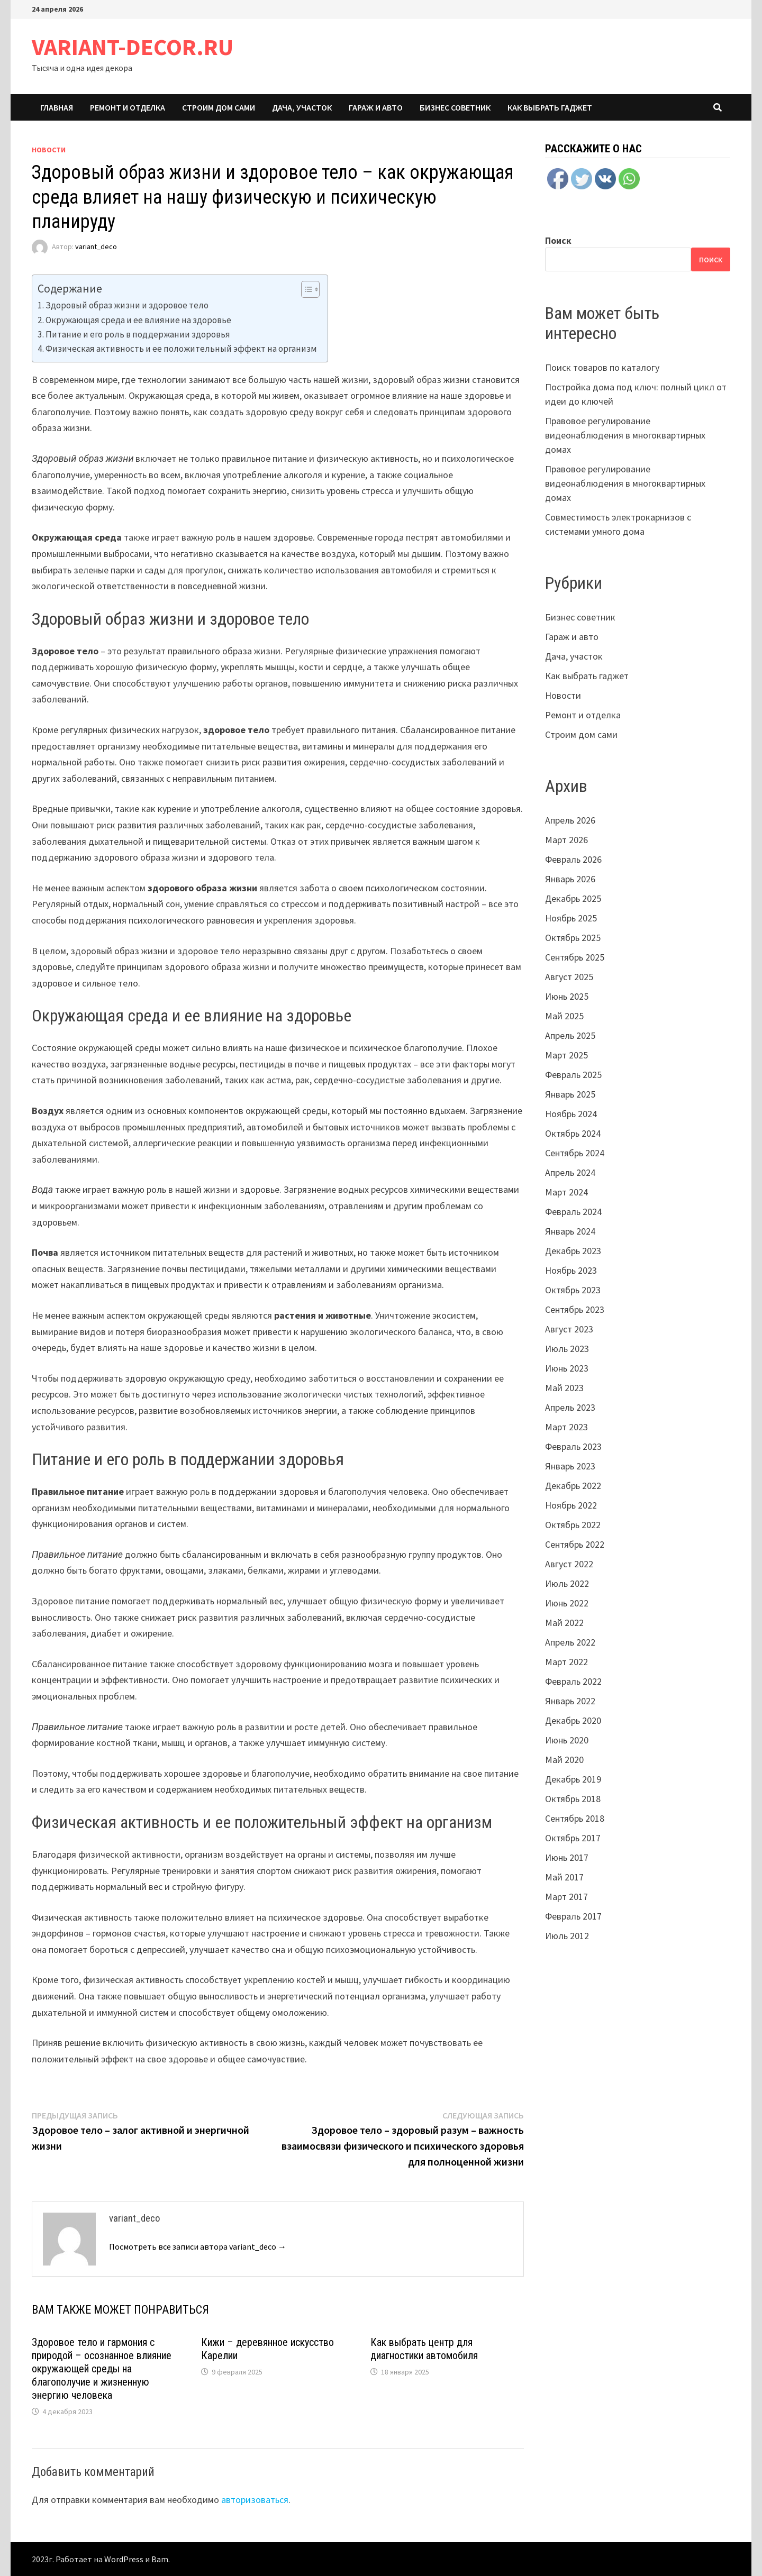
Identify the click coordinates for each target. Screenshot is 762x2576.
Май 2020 (564, 1759)
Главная (56, 107)
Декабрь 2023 (573, 1251)
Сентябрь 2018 (574, 1818)
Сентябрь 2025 (574, 957)
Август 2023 (569, 1329)
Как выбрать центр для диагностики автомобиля (424, 2349)
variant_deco (96, 247)
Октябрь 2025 (573, 937)
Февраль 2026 (573, 859)
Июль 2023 (567, 1348)
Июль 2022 (567, 1583)
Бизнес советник (455, 107)
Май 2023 (564, 1388)
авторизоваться (254, 2499)
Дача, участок (302, 107)
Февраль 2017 (573, 1916)
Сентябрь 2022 (574, 1544)
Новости (49, 149)
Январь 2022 (570, 1701)
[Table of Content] (310, 289)
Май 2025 (564, 1016)
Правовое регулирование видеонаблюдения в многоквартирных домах (625, 435)
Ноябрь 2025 (571, 918)
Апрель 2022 (570, 1642)
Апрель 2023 (570, 1407)
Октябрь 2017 (573, 1838)
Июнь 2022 (566, 1603)
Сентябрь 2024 (574, 1153)
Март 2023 (566, 1427)
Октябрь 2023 (573, 1290)
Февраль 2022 (573, 1681)
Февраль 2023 (573, 1446)
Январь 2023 (570, 1466)
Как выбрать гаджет (549, 107)
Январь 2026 (570, 879)
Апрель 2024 (570, 1172)
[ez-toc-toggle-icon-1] (305, 289)
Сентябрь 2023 (574, 1309)
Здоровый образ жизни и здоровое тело (127, 305)
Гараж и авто (376, 107)
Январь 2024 (570, 1231)
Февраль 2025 (573, 1074)
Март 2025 (566, 1055)
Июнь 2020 (566, 1740)
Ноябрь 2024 (571, 1114)
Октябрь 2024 (573, 1133)
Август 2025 (569, 977)
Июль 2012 (567, 1936)
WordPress (123, 2559)
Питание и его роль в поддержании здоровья (138, 334)
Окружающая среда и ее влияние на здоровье (138, 320)
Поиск (558, 240)
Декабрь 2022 (573, 1485)
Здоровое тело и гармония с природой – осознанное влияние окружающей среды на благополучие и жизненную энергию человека (101, 2368)
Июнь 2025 (566, 996)
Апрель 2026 (570, 820)
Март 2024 (566, 1192)
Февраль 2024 (573, 1211)
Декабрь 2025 (573, 898)
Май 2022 (564, 1622)
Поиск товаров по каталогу (602, 367)
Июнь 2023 (566, 1368)
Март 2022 (566, 1662)
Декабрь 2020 (573, 1720)
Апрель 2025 (570, 1035)
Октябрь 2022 (573, 1525)
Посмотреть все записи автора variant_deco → (197, 2246)
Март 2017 (566, 1896)
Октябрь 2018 (573, 1799)
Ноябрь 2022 (571, 1505)
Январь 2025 (570, 1094)
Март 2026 (566, 840)
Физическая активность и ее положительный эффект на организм (181, 348)
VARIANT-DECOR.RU (132, 46)
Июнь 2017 (566, 1857)
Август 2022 (569, 1564)
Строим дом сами (218, 107)
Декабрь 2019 (573, 1779)
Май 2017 (564, 1877)
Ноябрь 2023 (571, 1270)
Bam (159, 2559)
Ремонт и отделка (127, 107)
